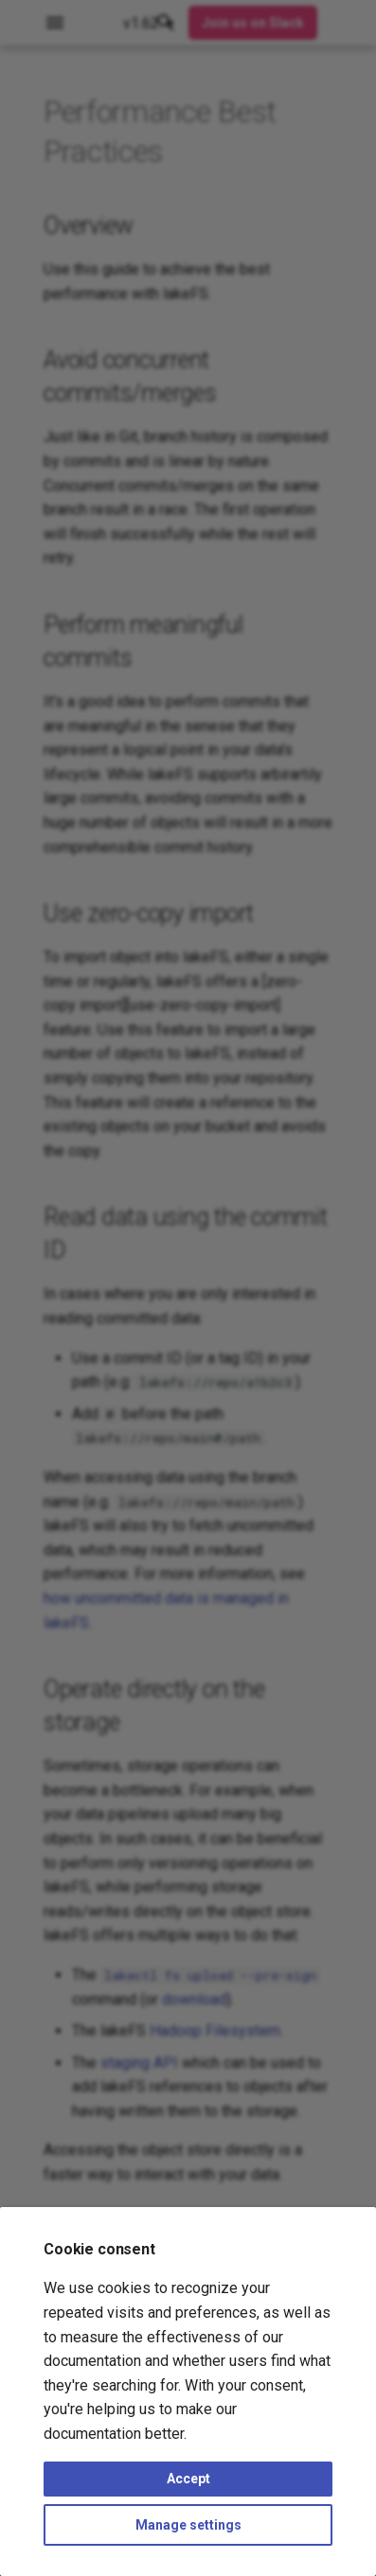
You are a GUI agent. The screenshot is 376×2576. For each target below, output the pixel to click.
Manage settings (188, 2524)
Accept (188, 2478)
